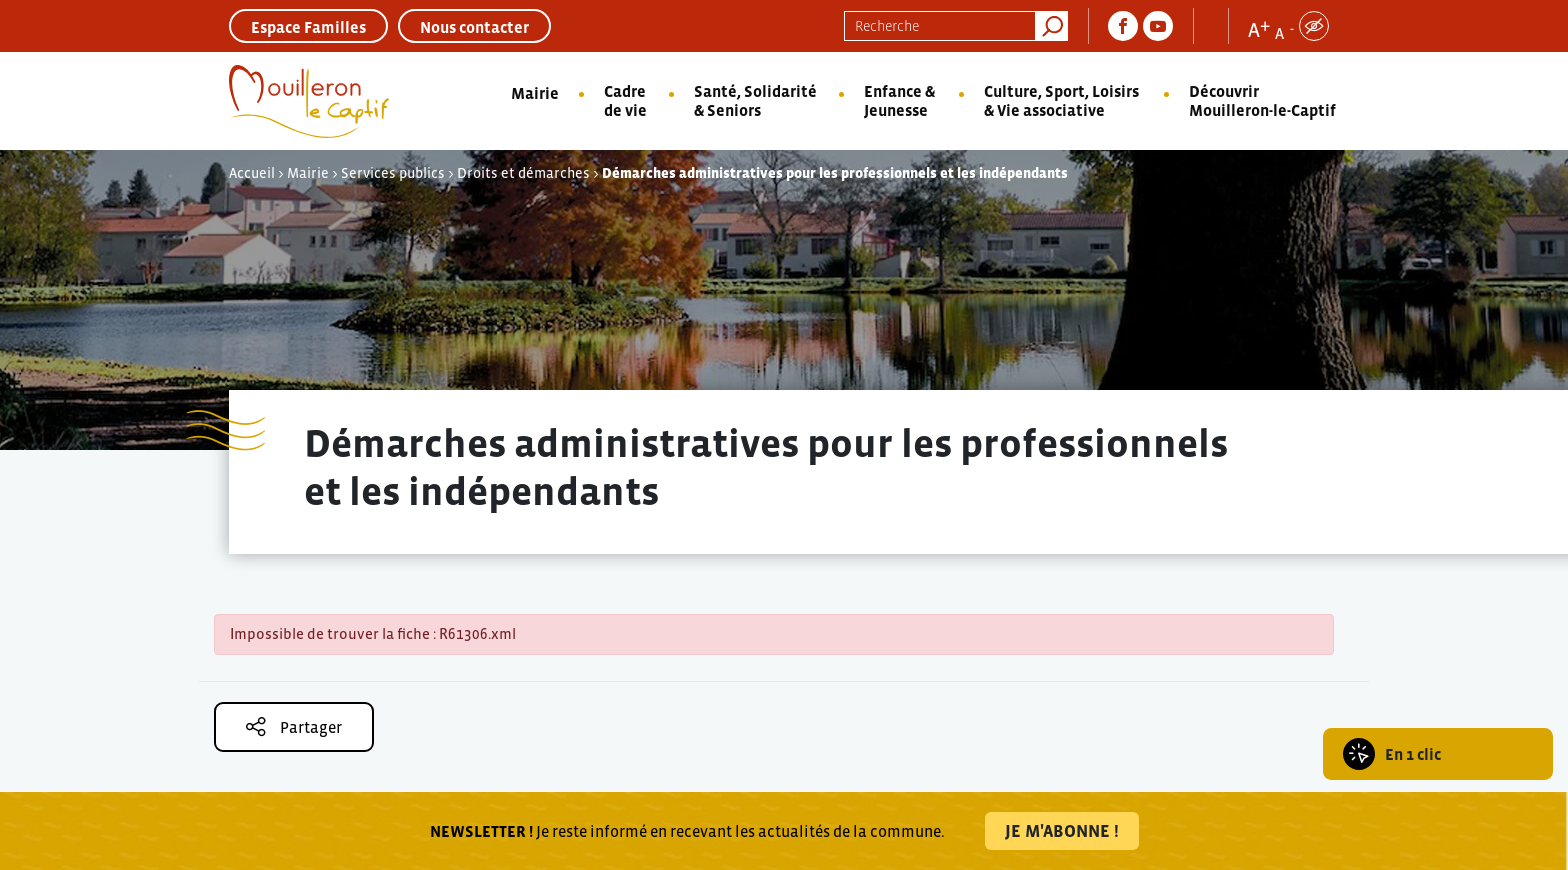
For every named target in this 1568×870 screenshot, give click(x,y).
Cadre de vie (625, 100)
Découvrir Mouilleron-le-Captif (1262, 100)
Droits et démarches (523, 173)
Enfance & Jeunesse (899, 100)
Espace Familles (308, 27)
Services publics (393, 173)
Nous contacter (474, 27)
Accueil (252, 173)
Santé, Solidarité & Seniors (755, 100)
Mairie (535, 93)
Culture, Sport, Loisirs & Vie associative (1061, 100)
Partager (294, 726)
